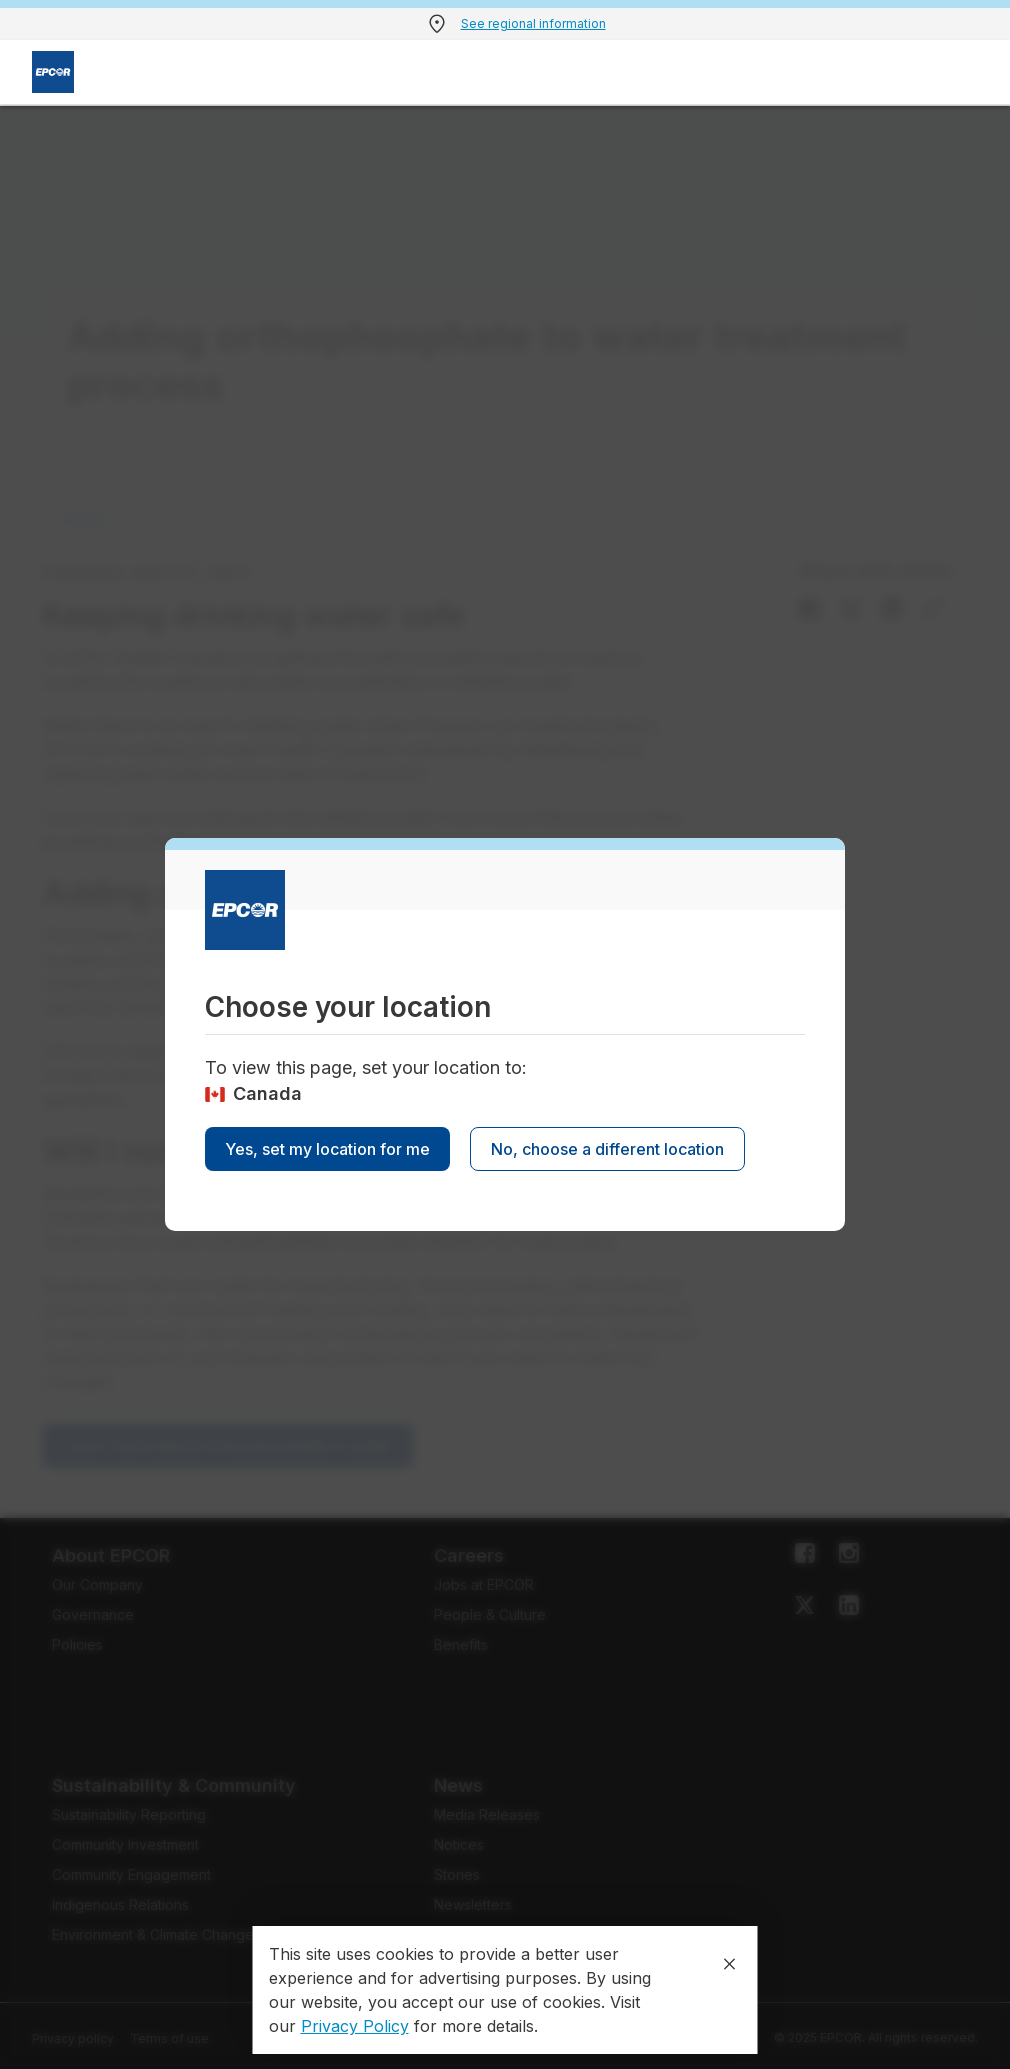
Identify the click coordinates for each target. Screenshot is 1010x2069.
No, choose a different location (607, 1149)
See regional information (533, 23)
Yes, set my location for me (327, 1149)
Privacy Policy (355, 2026)
